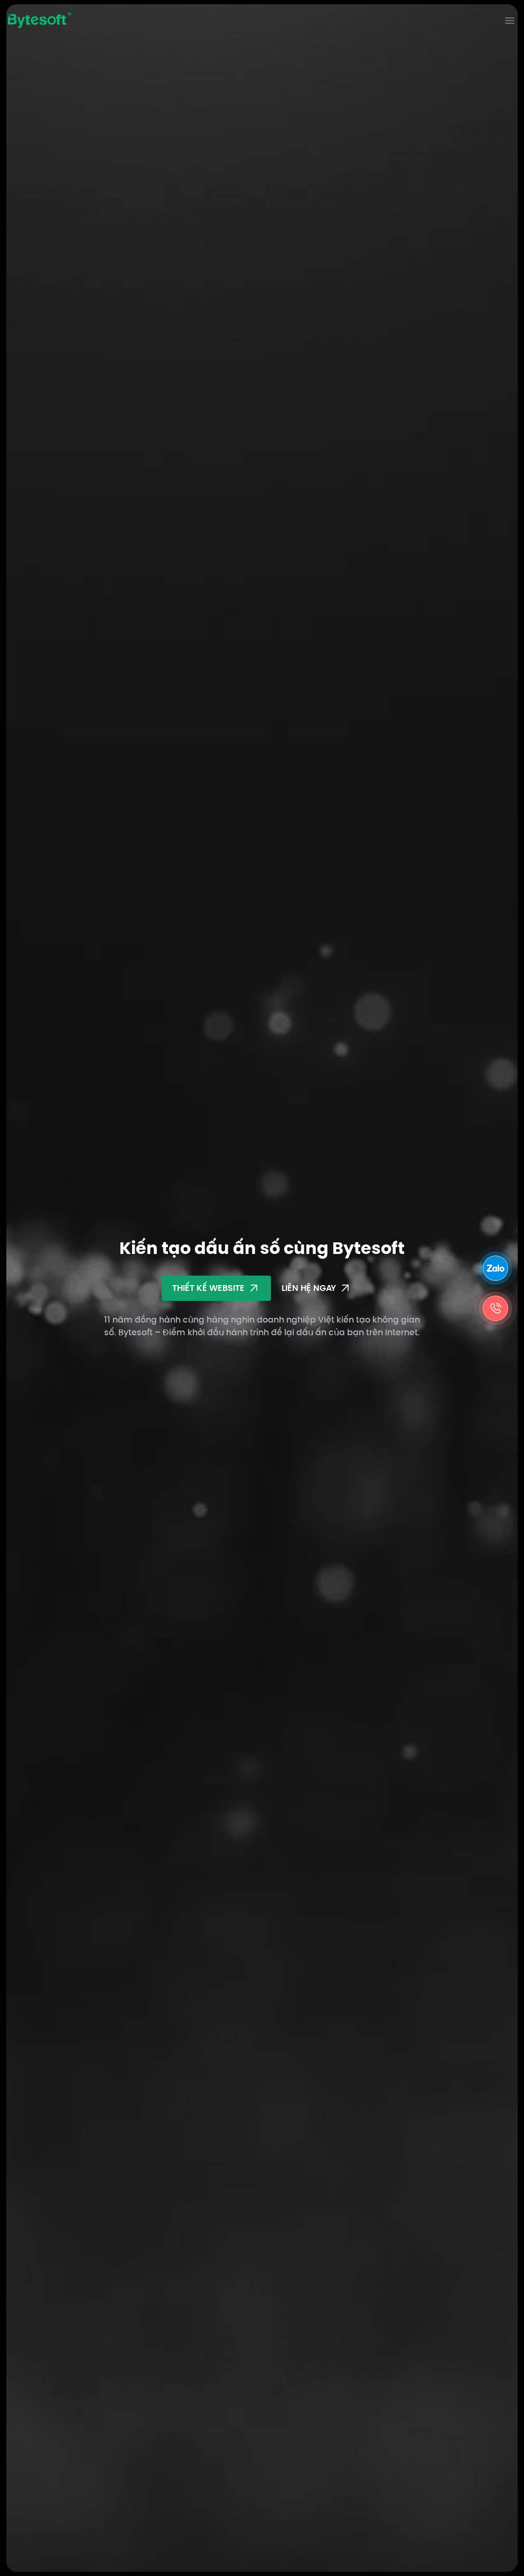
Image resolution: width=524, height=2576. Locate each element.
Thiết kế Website (216, 1288)
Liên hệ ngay (317, 1288)
